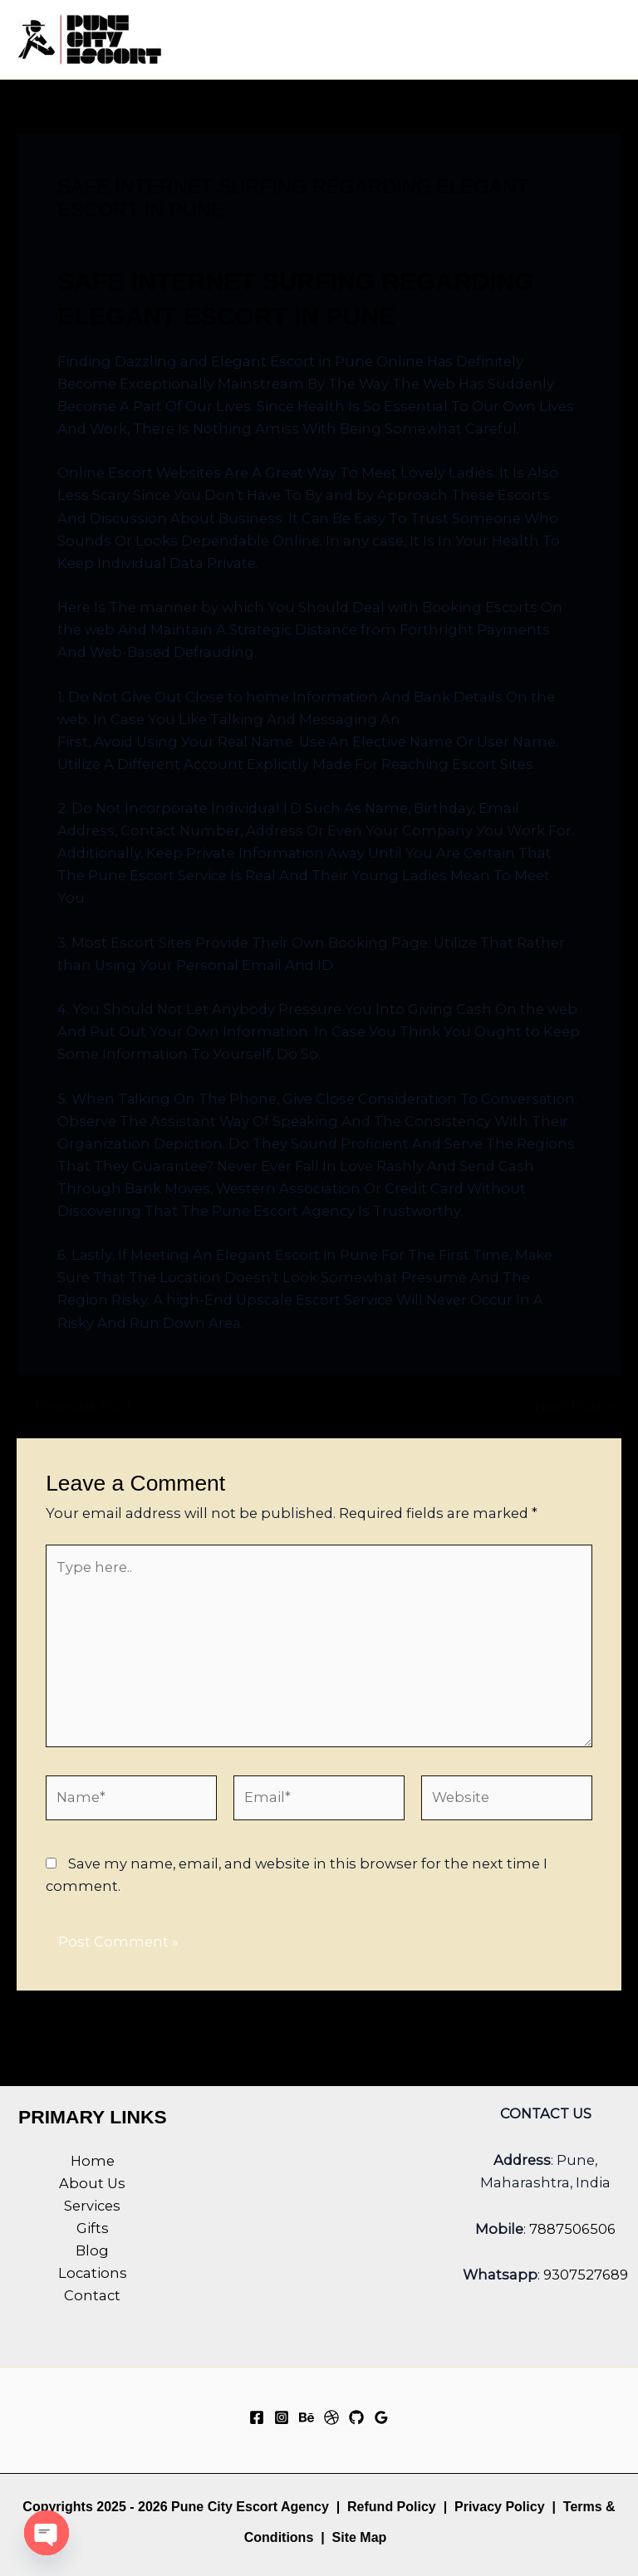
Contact (92, 2295)
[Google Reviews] (381, 2417)
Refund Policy (391, 2507)
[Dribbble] (331, 2417)
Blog (216, 240)
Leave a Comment (122, 240)
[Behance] (306, 2417)
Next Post (577, 1406)
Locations (92, 2273)
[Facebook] (256, 2417)
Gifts (92, 2228)
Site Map (359, 2537)
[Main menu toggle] (602, 39)
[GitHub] (356, 2417)
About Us (92, 2183)
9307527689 (585, 2274)
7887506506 (572, 2229)
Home (93, 2160)
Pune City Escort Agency (250, 2507)
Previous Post (75, 1406)
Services (92, 2205)
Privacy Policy (499, 2507)
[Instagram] (281, 2417)
